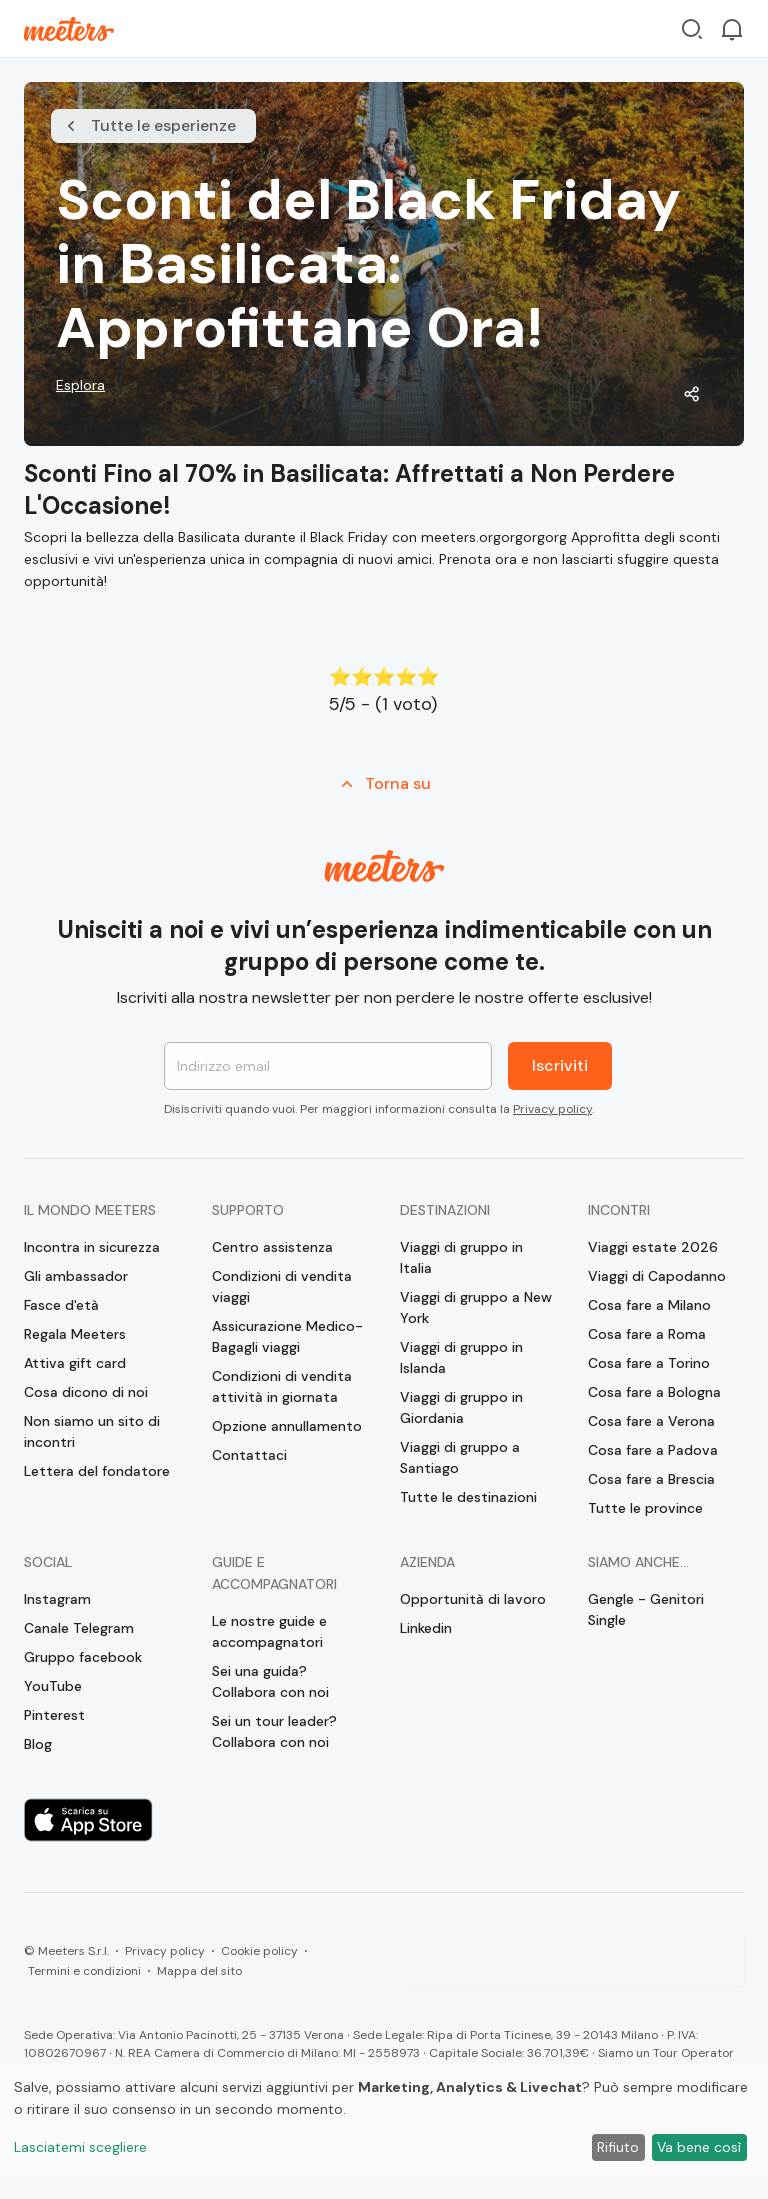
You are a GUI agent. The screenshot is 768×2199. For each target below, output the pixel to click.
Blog (38, 1744)
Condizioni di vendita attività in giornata (282, 1386)
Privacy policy (552, 1109)
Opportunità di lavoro (473, 1599)
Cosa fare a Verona (651, 1421)
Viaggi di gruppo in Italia (461, 1257)
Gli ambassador (76, 1276)
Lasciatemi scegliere (80, 2147)
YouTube (53, 1686)
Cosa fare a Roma (647, 1334)
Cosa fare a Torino (649, 1363)
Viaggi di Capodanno (657, 1276)
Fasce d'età (61, 1305)
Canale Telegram (79, 1628)
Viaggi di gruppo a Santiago (460, 1457)
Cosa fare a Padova (653, 1450)
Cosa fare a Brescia (651, 1479)
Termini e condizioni (84, 1971)
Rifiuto (618, 2147)
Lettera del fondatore (97, 1471)
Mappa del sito (199, 1971)
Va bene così (699, 2147)
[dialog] (384, 2120)
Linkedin (426, 1628)
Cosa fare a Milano (649, 1305)
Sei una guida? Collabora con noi (270, 1681)
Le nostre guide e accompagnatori (269, 1631)
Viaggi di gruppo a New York (476, 1307)
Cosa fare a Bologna (654, 1392)
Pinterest (54, 1715)
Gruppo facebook (83, 1657)
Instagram (57, 1599)
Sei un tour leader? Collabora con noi (274, 1731)
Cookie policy (259, 1951)
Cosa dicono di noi (86, 1392)
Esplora (80, 385)
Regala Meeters (75, 1334)
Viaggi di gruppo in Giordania (461, 1407)
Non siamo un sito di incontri (92, 1431)
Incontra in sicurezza (92, 1247)
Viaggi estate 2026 (653, 1247)
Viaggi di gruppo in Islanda (461, 1357)
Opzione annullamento (287, 1426)
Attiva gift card (75, 1363)
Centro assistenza (272, 1247)
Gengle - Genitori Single (646, 1609)
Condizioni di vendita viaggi (282, 1286)
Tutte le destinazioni (468, 1497)
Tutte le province (645, 1508)
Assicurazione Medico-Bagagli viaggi (287, 1336)
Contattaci (249, 1455)
